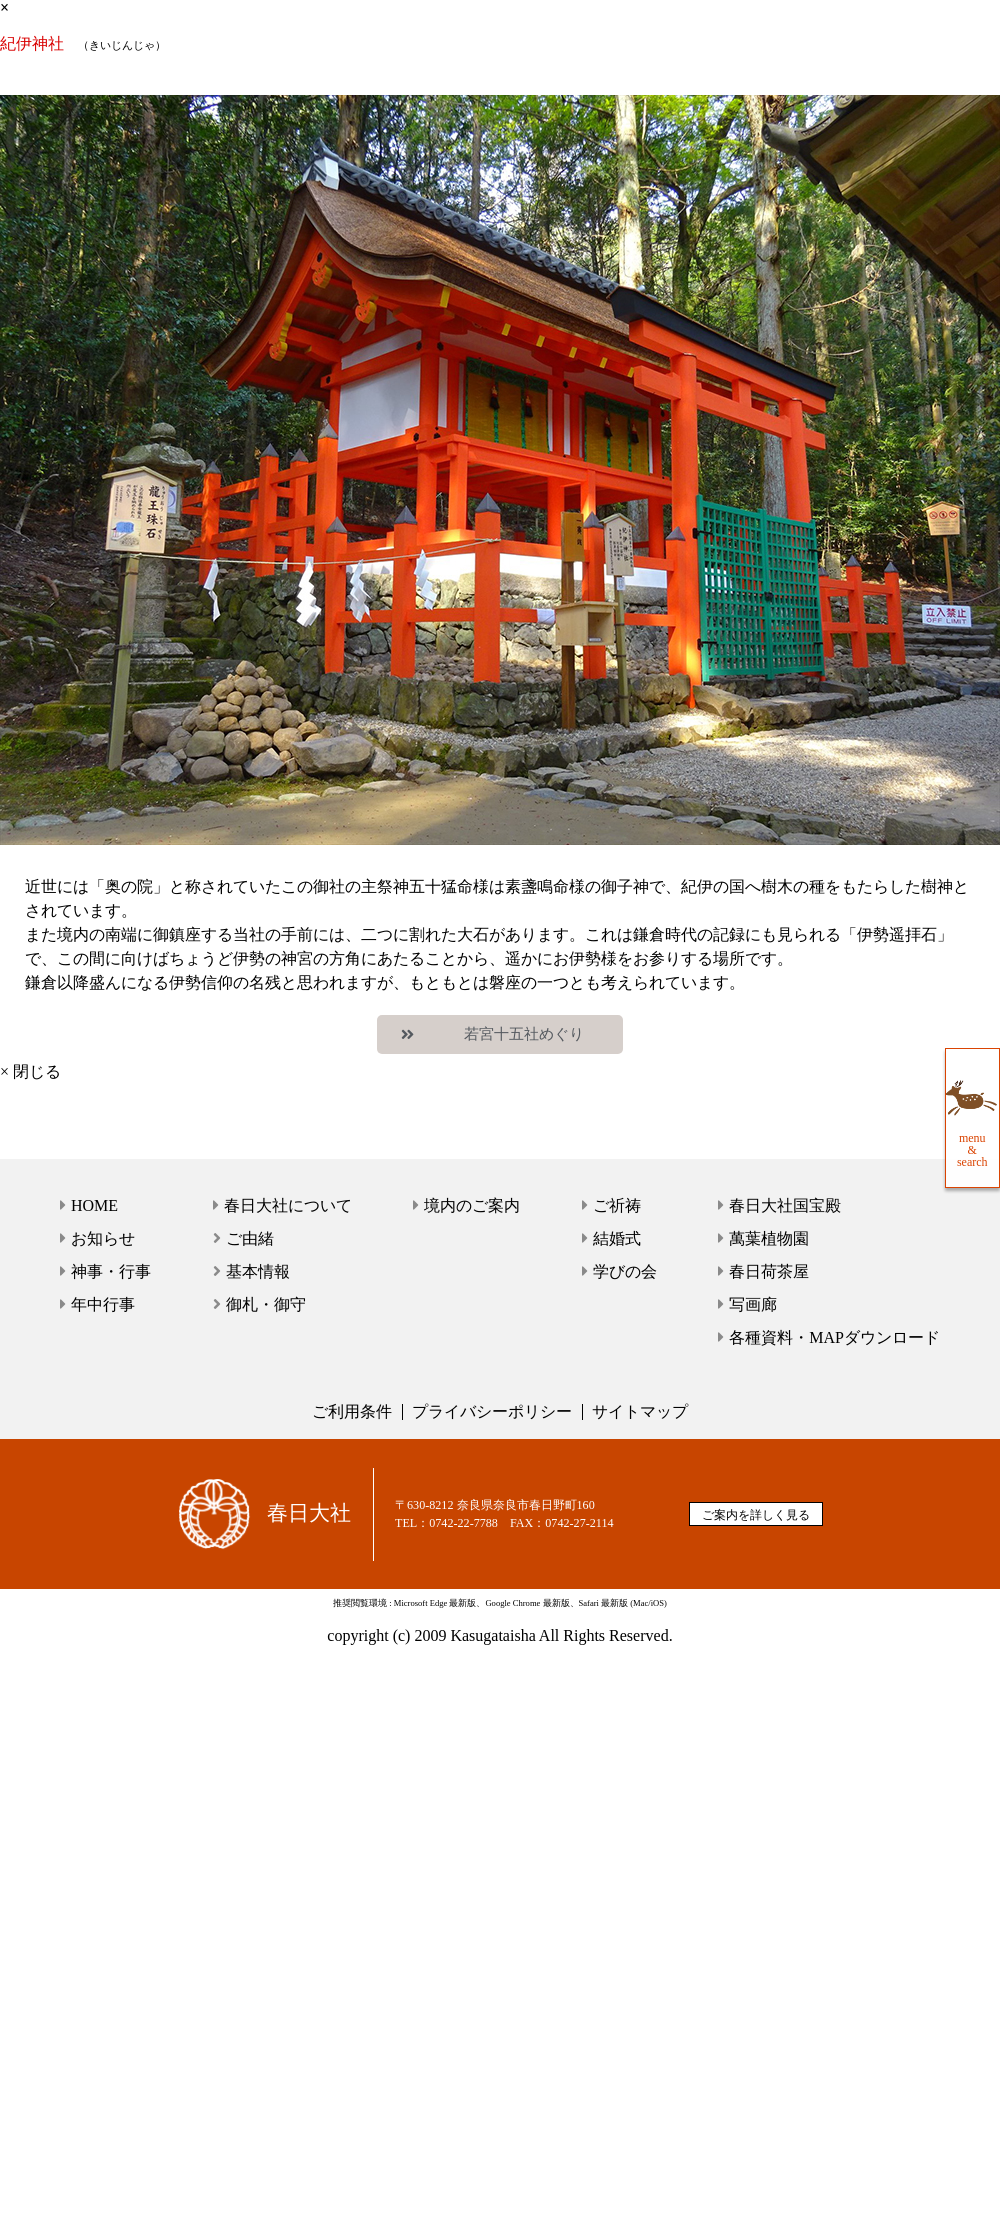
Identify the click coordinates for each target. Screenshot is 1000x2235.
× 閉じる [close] (30, 1071)
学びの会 (625, 1271)
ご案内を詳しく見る (756, 1515)
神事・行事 (111, 1271)
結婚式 (617, 1238)
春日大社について (288, 1205)
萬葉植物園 (769, 1238)
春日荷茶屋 (769, 1271)
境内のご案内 (472, 1205)
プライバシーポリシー (492, 1411)
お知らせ (103, 1238)
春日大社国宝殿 (785, 1205)
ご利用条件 (352, 1411)
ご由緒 (250, 1238)
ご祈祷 (617, 1205)
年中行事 (103, 1304)
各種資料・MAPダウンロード (834, 1337)
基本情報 (258, 1271)
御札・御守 (266, 1304)
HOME (94, 1205)
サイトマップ (640, 1411)
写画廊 (753, 1304)
